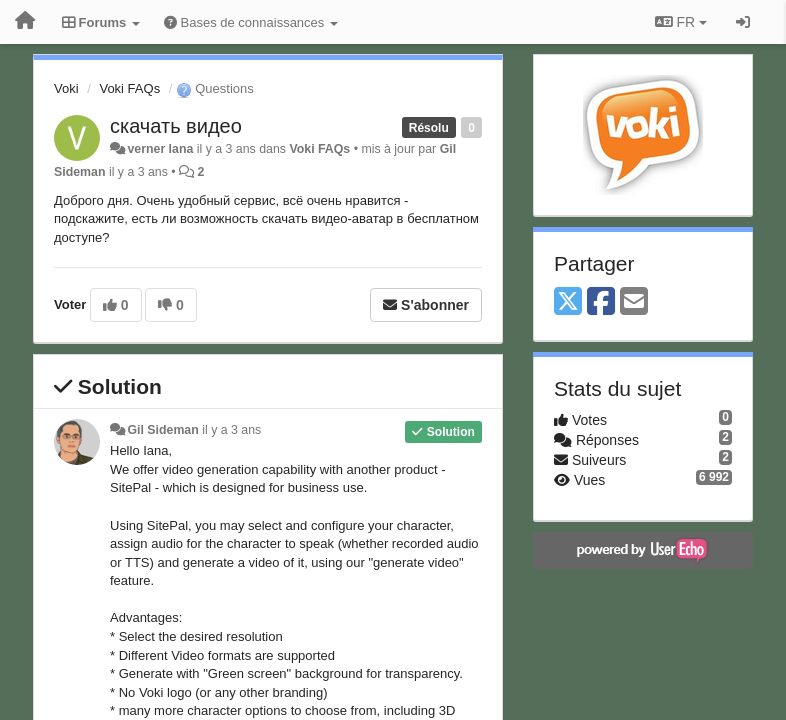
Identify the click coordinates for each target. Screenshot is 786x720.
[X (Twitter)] (568, 302)
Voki (66, 88)
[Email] (634, 302)
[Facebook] (601, 302)
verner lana (160, 149)
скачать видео (176, 126)
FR (681, 22)
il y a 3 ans (231, 430)
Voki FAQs (129, 88)
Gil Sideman (162, 430)
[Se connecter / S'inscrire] (743, 22)
